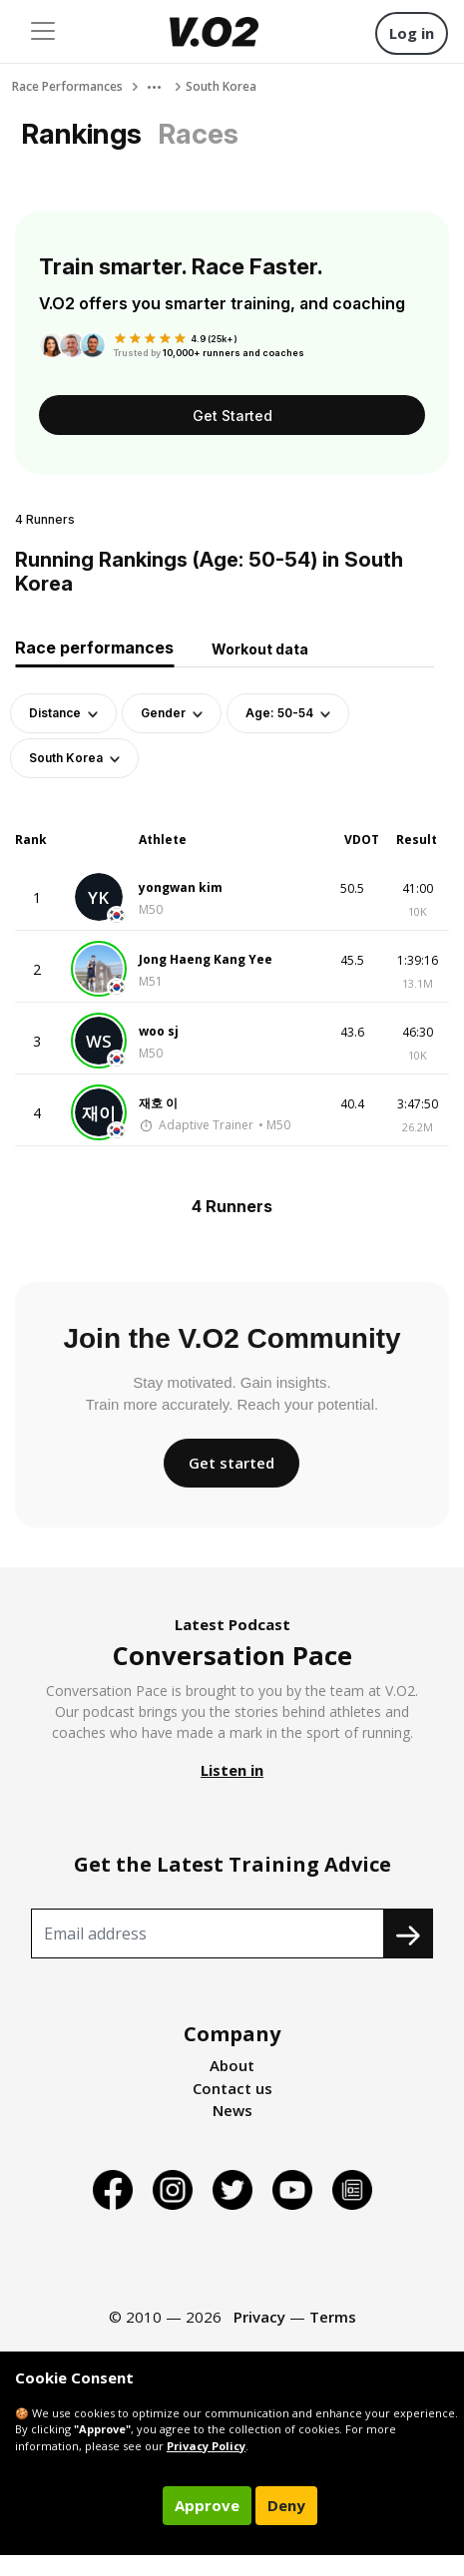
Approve (207, 2505)
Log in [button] (411, 33)
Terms (332, 2317)
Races (198, 134)
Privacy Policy (206, 2445)
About (232, 2065)
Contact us (232, 2088)
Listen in (232, 1770)
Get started (231, 1463)
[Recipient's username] (207, 1933)
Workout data (260, 649)
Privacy (259, 2317)
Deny (286, 2505)
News (232, 2110)
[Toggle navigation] (43, 31)
